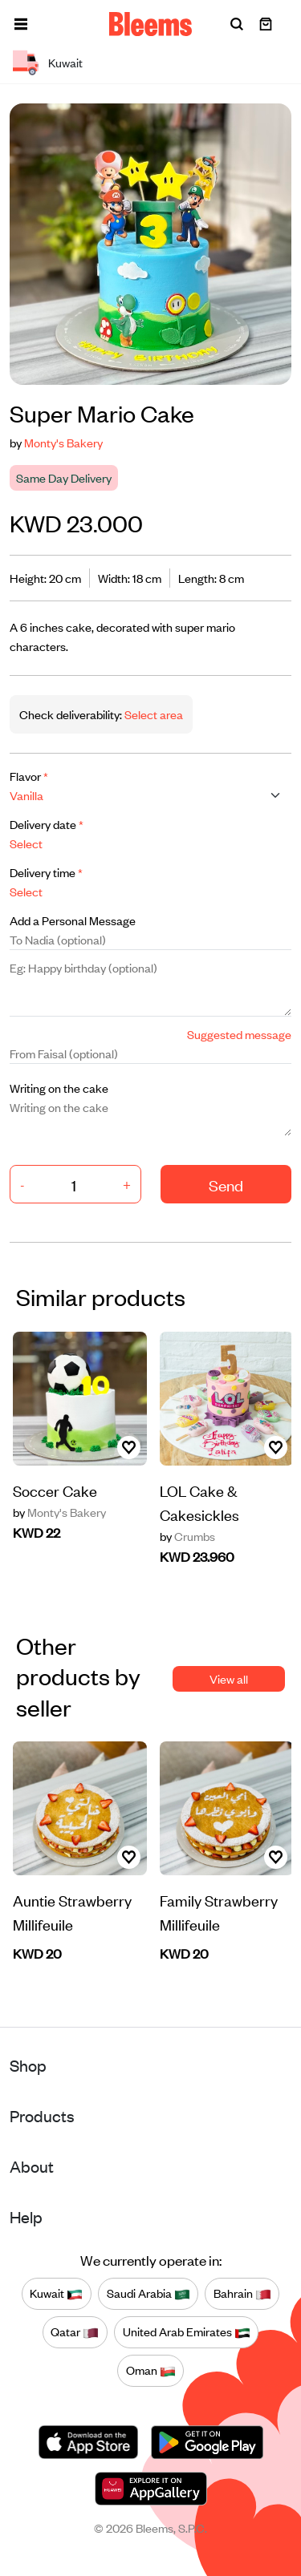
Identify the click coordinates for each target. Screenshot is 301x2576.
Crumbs (187, 1536)
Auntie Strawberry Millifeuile (72, 1912)
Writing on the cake (59, 1087)
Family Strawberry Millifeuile (219, 1912)
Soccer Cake (55, 1490)
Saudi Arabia (148, 2293)
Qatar (75, 2332)
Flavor (29, 775)
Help (26, 2216)
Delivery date (46, 823)
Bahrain (242, 2293)
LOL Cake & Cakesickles (199, 1502)
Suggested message (239, 1033)
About (32, 2166)
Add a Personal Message (73, 920)
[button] (21, 24)
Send (226, 1185)
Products (42, 2115)
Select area (152, 714)
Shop (28, 2065)
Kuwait (56, 2293)
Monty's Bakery (63, 442)
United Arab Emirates (186, 2332)
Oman (151, 2370)
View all (228, 1678)
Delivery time (46, 871)
